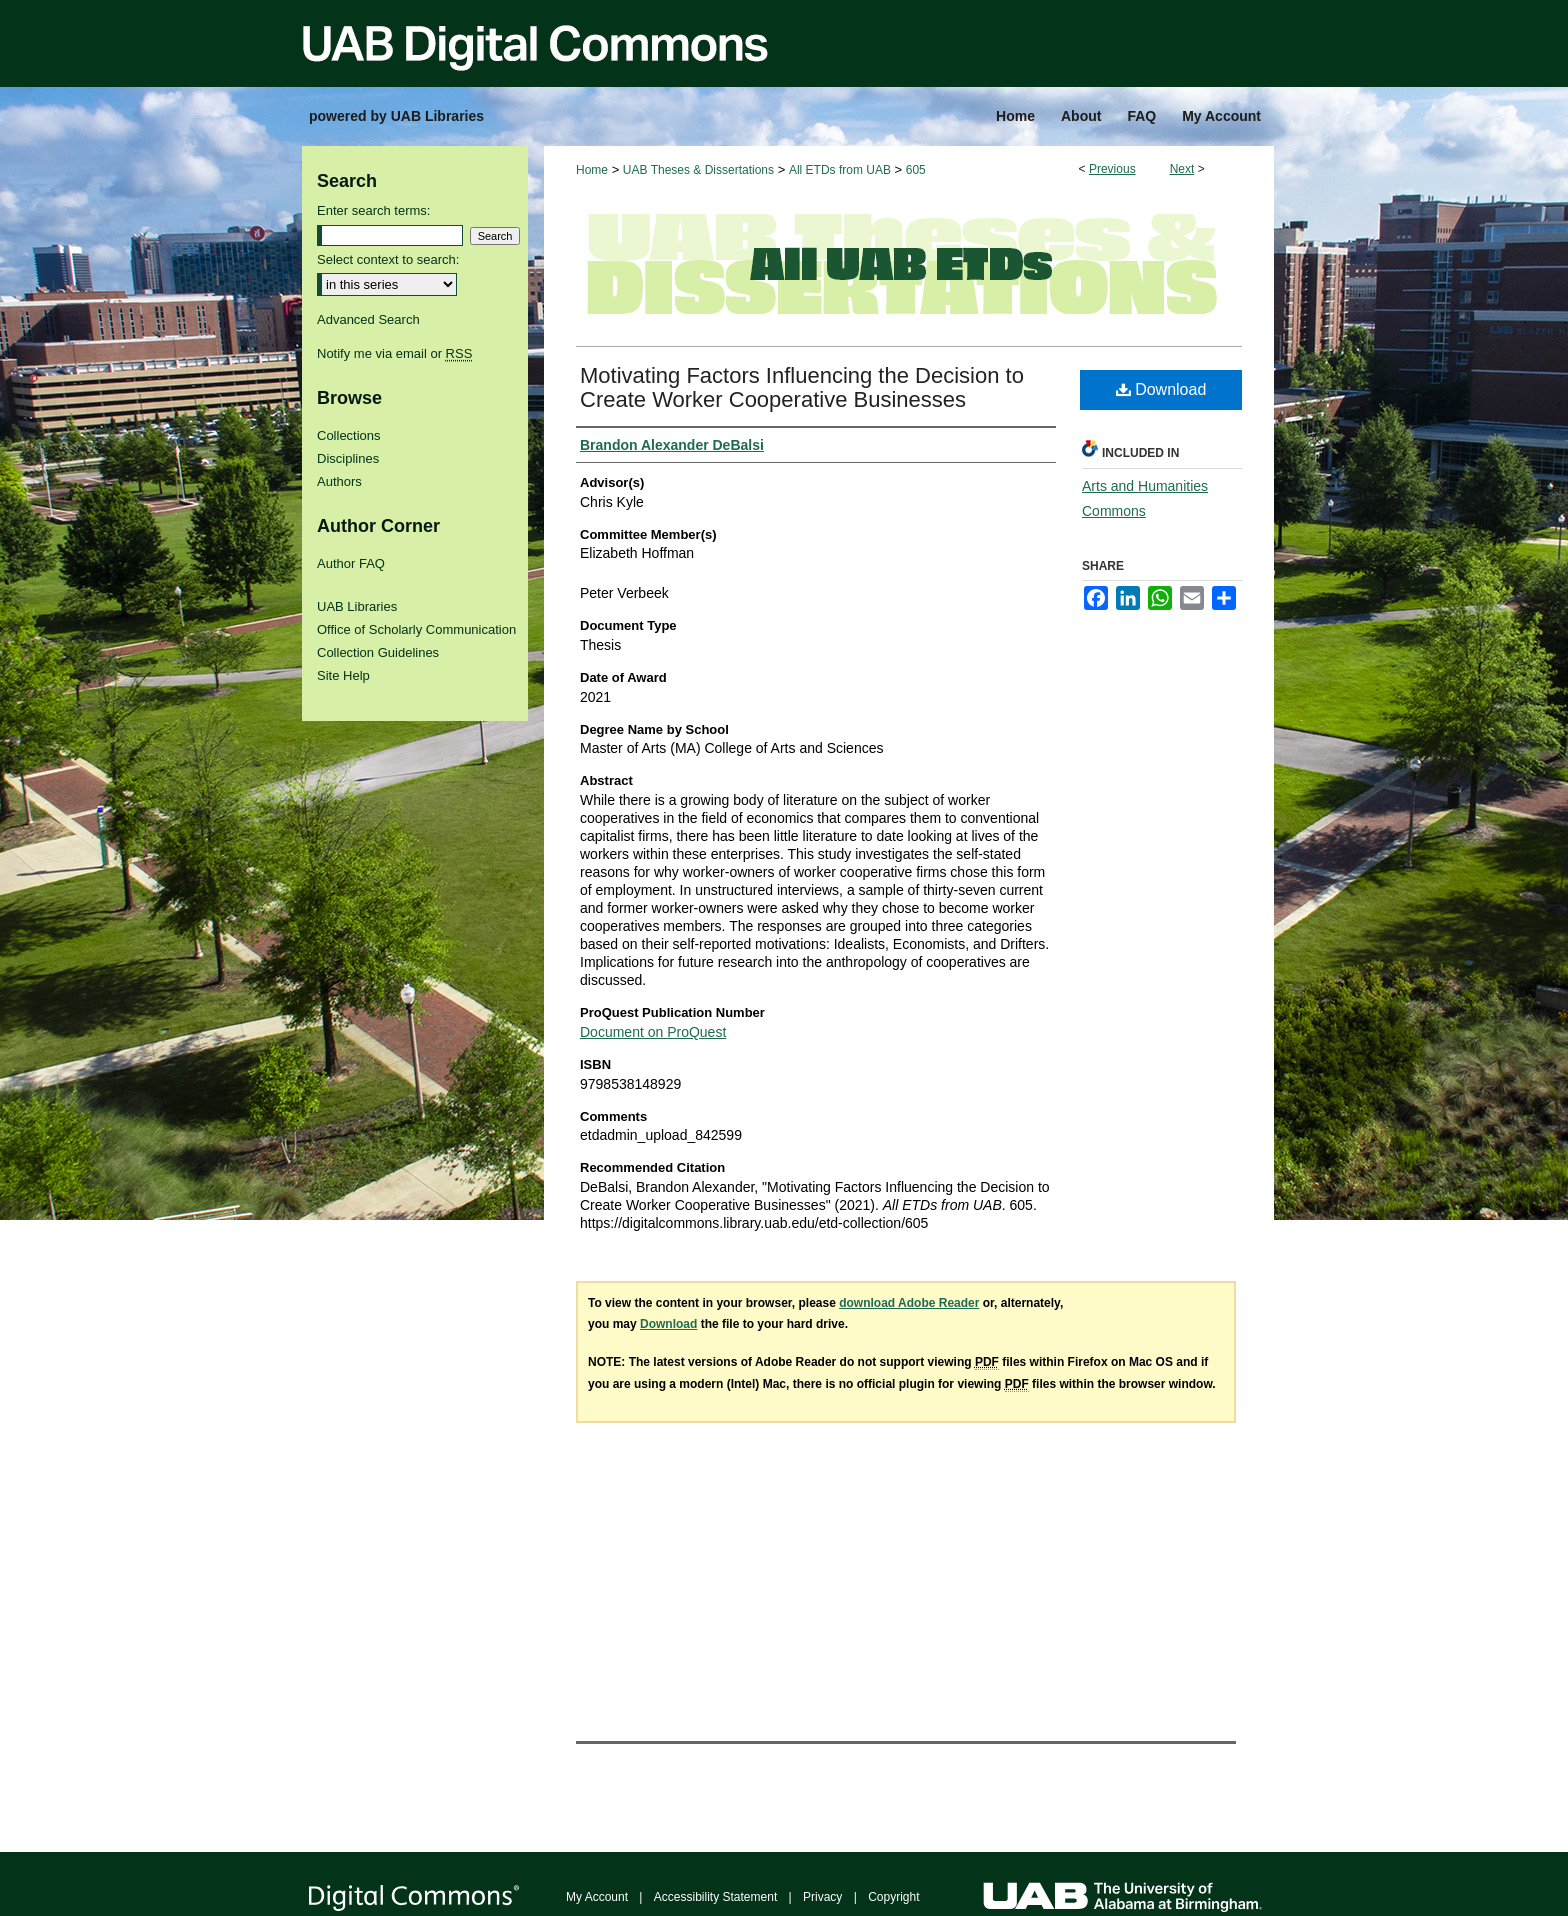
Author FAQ (351, 563)
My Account (597, 1897)
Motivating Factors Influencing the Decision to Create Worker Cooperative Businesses (802, 387)
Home (592, 170)
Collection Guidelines (378, 652)
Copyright (893, 1897)
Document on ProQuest (653, 1032)
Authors (339, 481)
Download (1161, 389)
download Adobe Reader (909, 1303)
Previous (1112, 169)
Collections (349, 435)
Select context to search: (388, 259)
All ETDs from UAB (840, 170)
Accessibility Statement (715, 1897)
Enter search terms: (373, 210)
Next (1182, 169)
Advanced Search (368, 319)
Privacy (822, 1897)
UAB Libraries (357, 606)
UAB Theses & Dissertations (698, 170)
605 (916, 170)
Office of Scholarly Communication (416, 629)
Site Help (343, 675)
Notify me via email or (394, 353)
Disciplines (348, 458)
